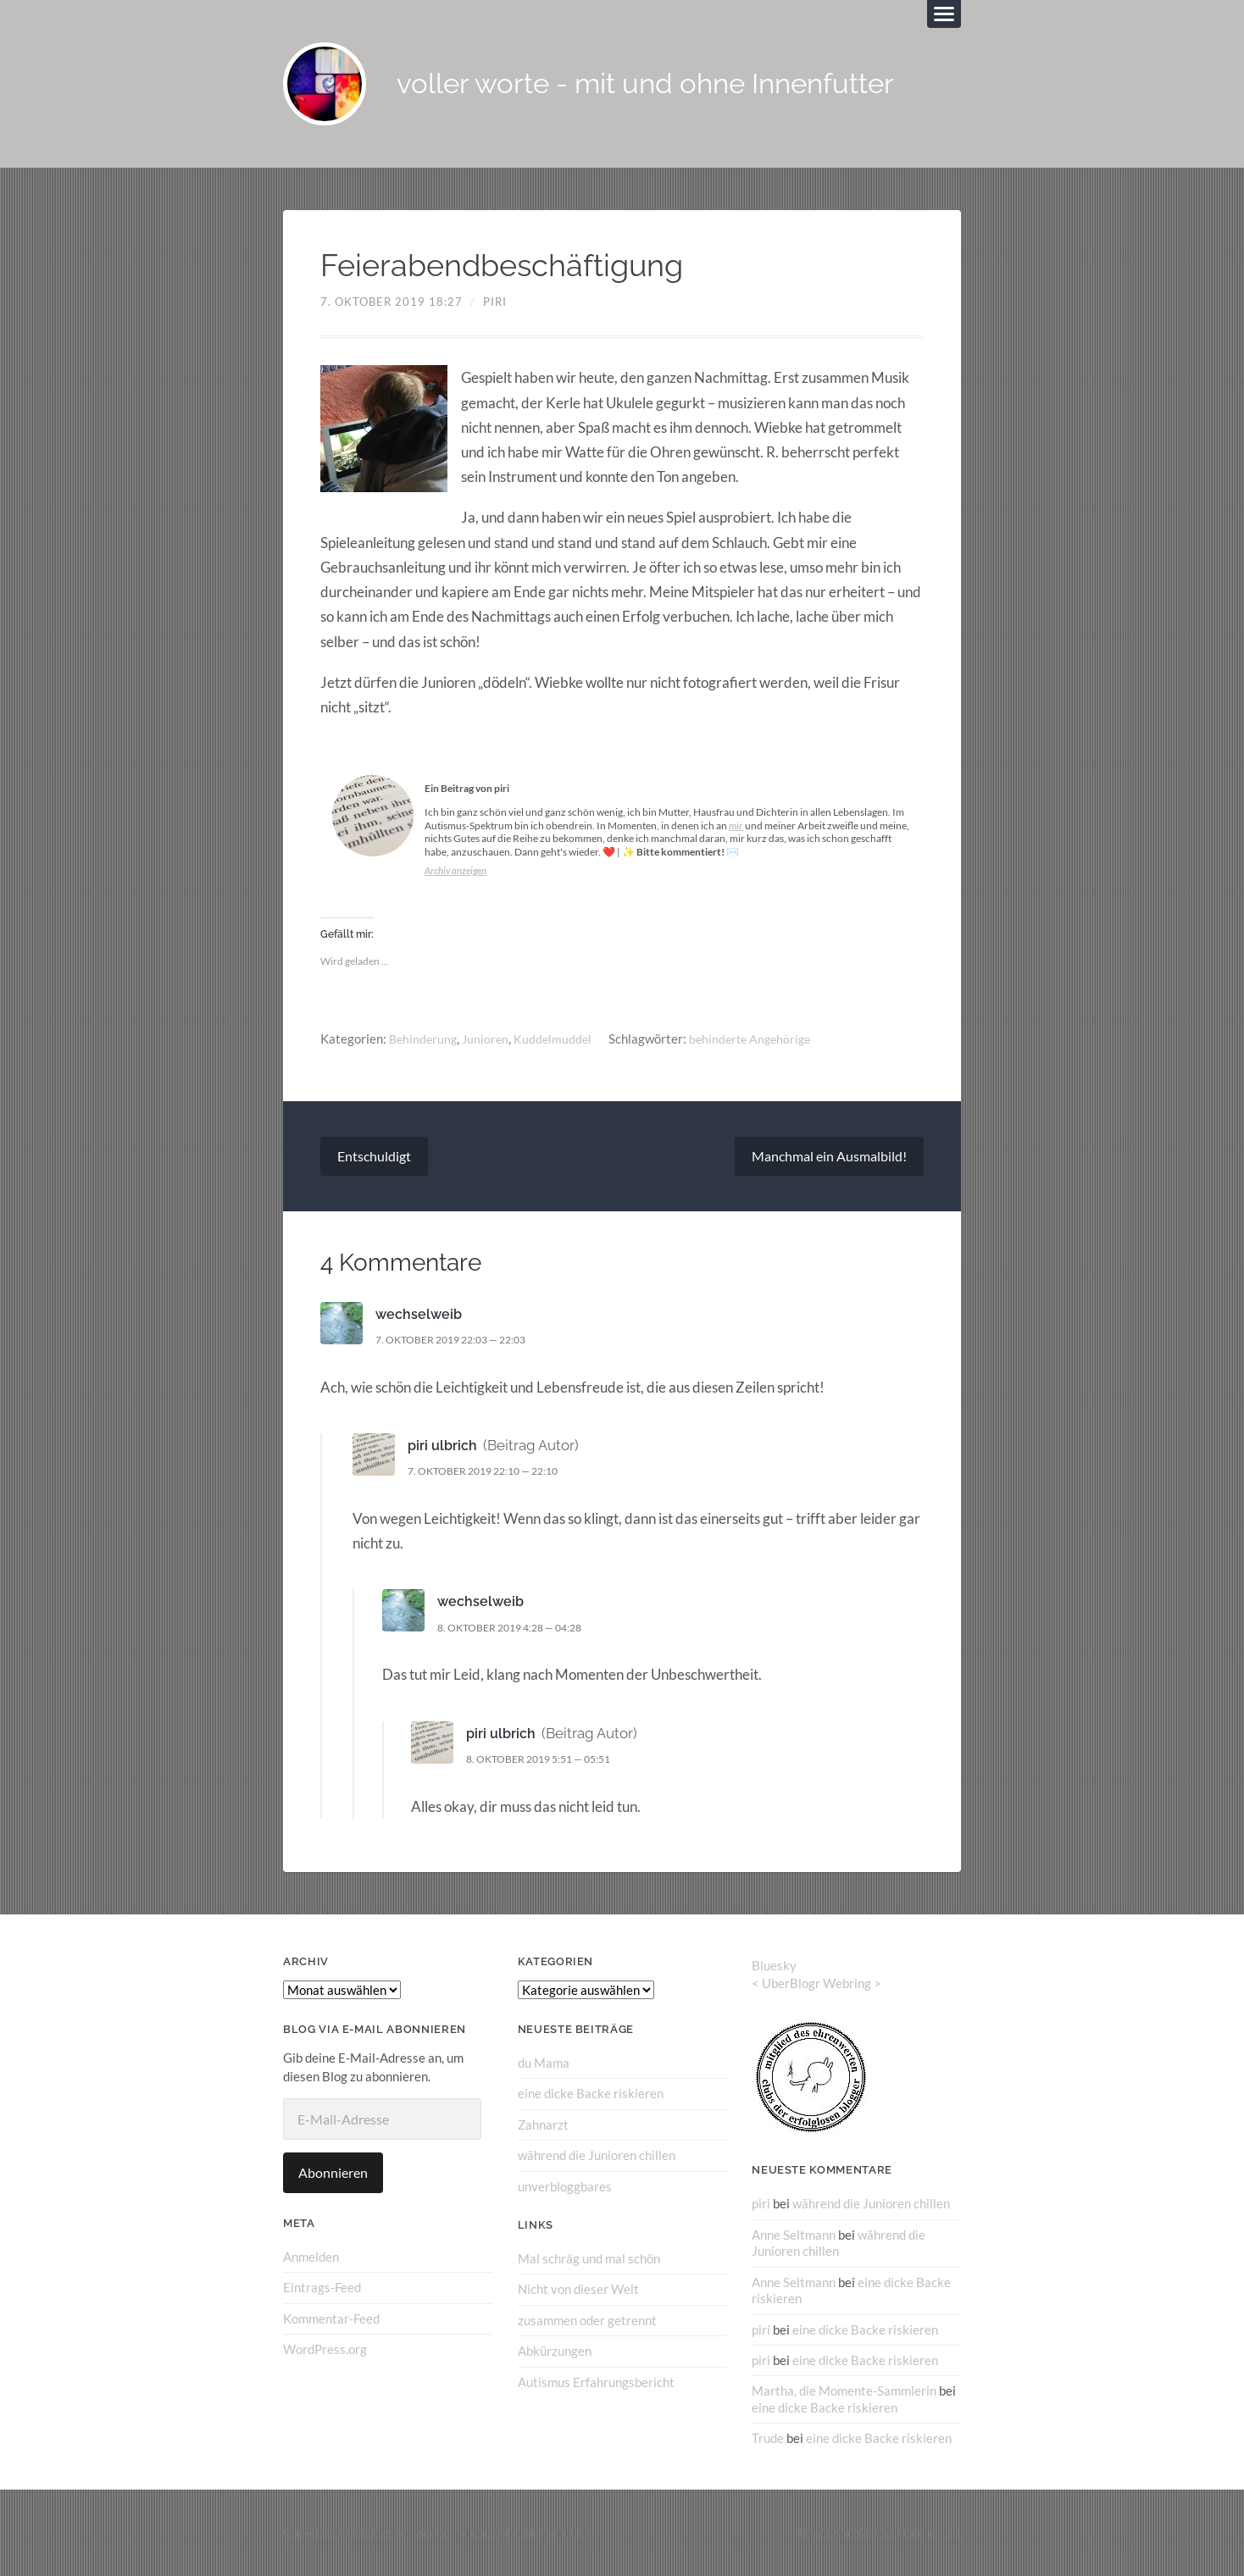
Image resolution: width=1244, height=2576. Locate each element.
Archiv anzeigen (458, 872)
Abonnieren (333, 2174)
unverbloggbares (565, 2187)
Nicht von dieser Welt (578, 2289)
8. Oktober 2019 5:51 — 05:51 (547, 1760)
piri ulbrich (444, 1446)
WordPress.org (325, 2349)
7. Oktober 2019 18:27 (391, 303)
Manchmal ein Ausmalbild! (829, 1158)
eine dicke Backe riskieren (591, 2094)
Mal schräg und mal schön (589, 2259)
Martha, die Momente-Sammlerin (844, 2391)
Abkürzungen (554, 2351)
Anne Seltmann (794, 2235)
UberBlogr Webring (816, 1984)
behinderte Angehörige (760, 1040)
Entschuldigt (374, 1158)
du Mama (543, 2064)
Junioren (489, 1040)
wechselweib (420, 1315)
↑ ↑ (954, 2532)
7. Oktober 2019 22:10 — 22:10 (492, 1472)
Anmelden (311, 2258)
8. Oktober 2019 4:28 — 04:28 (518, 1629)
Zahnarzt (543, 2125)
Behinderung (424, 1040)
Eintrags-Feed (322, 2288)
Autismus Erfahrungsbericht (596, 2382)
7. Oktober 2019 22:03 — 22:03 (459, 1341)
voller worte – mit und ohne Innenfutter (484, 2532)
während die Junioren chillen (596, 2156)
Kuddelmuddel (558, 1040)
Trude (768, 2438)
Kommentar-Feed (331, 2319)
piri (495, 303)
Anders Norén (894, 2532)
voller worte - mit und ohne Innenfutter (664, 85)
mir (736, 827)
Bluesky (774, 1967)
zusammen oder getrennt (587, 2320)
